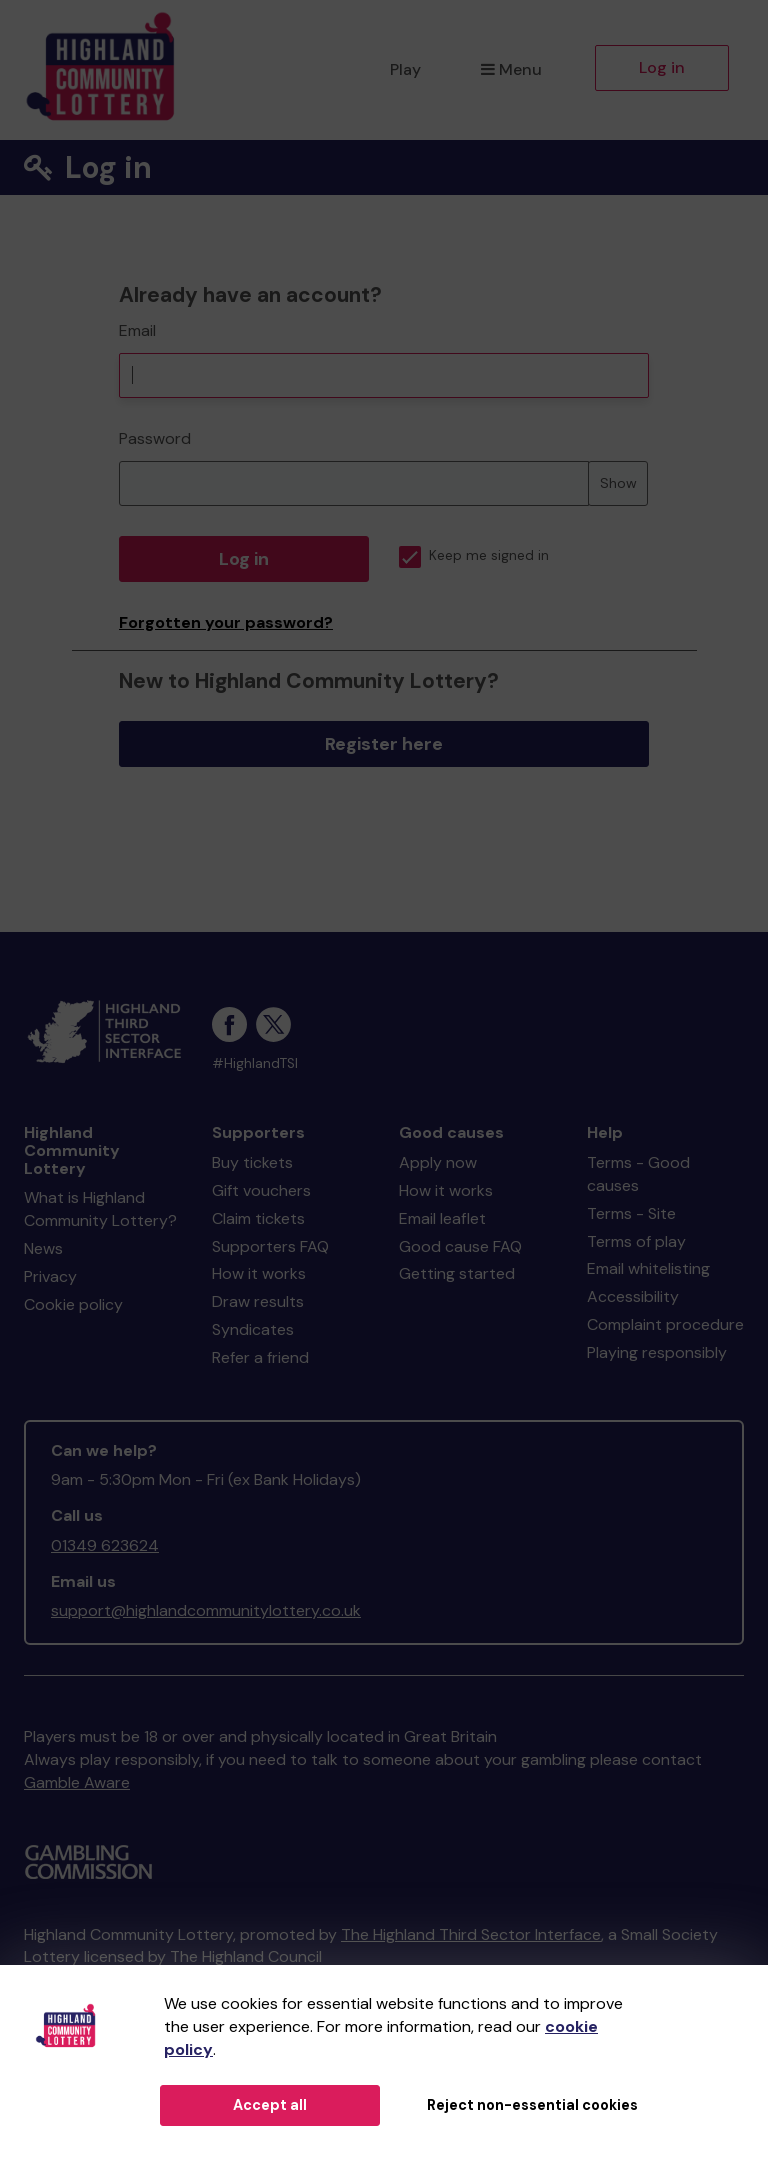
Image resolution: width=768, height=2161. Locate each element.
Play (405, 69)
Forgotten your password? (226, 622)
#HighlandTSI (255, 1063)
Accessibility (633, 1296)
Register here (384, 744)
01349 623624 (105, 1545)
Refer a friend (260, 1357)
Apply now (438, 1162)
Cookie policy (73, 1304)
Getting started (457, 1273)
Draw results (258, 1301)
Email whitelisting (648, 1268)
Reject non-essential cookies (532, 2105)
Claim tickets (258, 1218)
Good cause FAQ (460, 1246)
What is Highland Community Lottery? (100, 1209)
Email (137, 330)
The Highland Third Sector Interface (471, 1934)
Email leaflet (442, 1218)
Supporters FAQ (270, 1246)
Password (155, 438)
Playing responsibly (657, 1352)
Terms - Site (631, 1213)
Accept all (270, 2105)
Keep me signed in (474, 555)
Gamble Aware (77, 1782)
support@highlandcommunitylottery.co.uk (206, 1610)
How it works (259, 1273)
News (43, 1248)
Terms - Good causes (638, 1174)
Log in (662, 67)
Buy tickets (252, 1162)
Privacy (50, 1276)
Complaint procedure (665, 1324)
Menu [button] (511, 69)
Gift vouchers (261, 1190)
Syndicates (253, 1329)
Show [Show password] (618, 483)
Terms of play (636, 1241)
